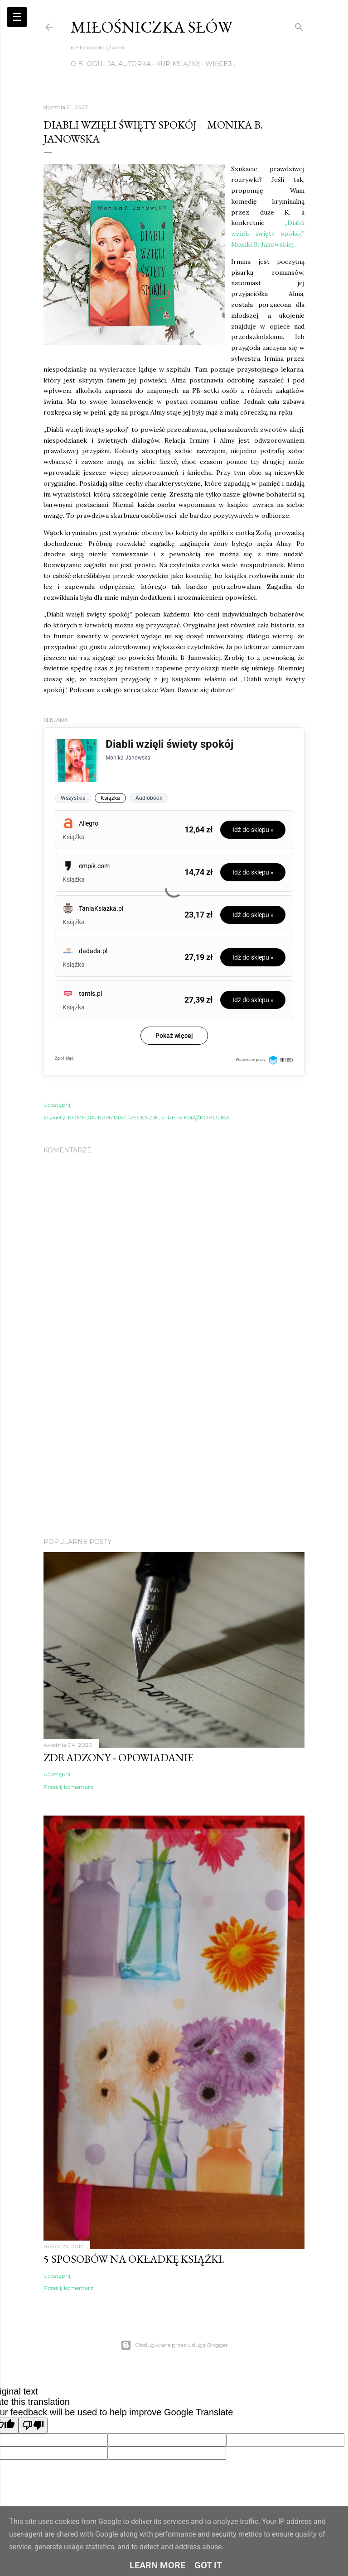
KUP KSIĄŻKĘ (178, 64)
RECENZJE (144, 1117)
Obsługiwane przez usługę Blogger (174, 2345)
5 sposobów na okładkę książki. (134, 2259)
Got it (208, 2565)
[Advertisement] (174, 1451)
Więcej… (220, 64)
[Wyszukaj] (299, 25)
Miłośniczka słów (151, 27)
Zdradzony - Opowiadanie (118, 1757)
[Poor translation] (33, 2425)
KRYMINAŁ (112, 1117)
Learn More (157, 2565)
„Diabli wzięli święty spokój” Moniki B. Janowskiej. (267, 234)
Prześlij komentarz (68, 1786)
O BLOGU (86, 64)
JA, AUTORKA (129, 64)
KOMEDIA (81, 1117)
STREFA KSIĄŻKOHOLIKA (195, 1117)
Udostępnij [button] (58, 1104)
